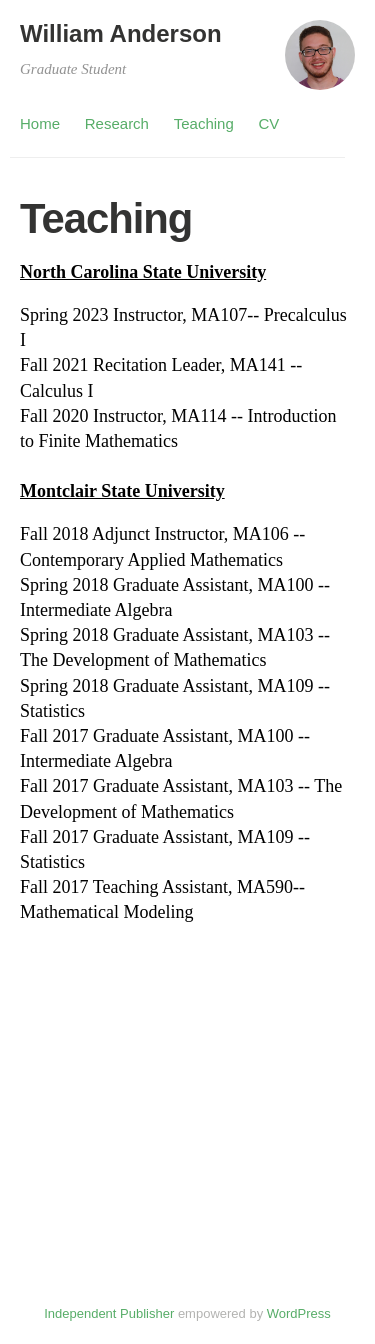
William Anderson (121, 33)
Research (117, 123)
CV (269, 123)
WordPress (299, 1313)
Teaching (204, 123)
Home (40, 123)
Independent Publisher (109, 1313)
